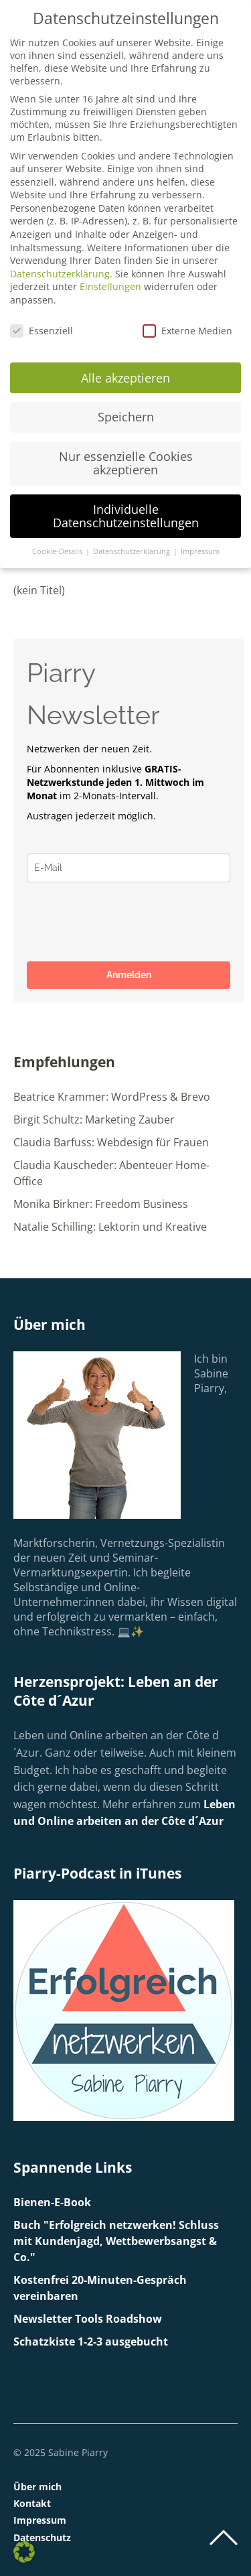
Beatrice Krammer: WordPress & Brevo (111, 1096)
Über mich (37, 2486)
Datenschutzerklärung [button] (132, 551)
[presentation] (128, 922)
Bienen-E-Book (52, 2202)
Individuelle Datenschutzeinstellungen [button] (126, 516)
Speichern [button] (126, 417)
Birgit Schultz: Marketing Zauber (94, 1119)
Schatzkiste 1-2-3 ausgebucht (90, 2341)
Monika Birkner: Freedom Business (100, 1204)
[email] (128, 868)
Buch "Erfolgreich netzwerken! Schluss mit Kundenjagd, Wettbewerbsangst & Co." (116, 2241)
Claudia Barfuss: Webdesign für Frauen (111, 1142)
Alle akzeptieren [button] (125, 378)
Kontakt (32, 2503)
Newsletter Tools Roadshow (87, 2318)
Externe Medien (187, 330)
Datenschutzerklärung (60, 273)
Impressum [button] (200, 551)
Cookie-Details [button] (58, 551)
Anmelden (128, 974)
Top (224, 2538)
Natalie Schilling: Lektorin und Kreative (110, 1226)
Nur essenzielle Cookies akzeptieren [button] (126, 463)
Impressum (39, 2520)
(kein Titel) (39, 590)
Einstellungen (110, 286)
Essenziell (41, 330)
